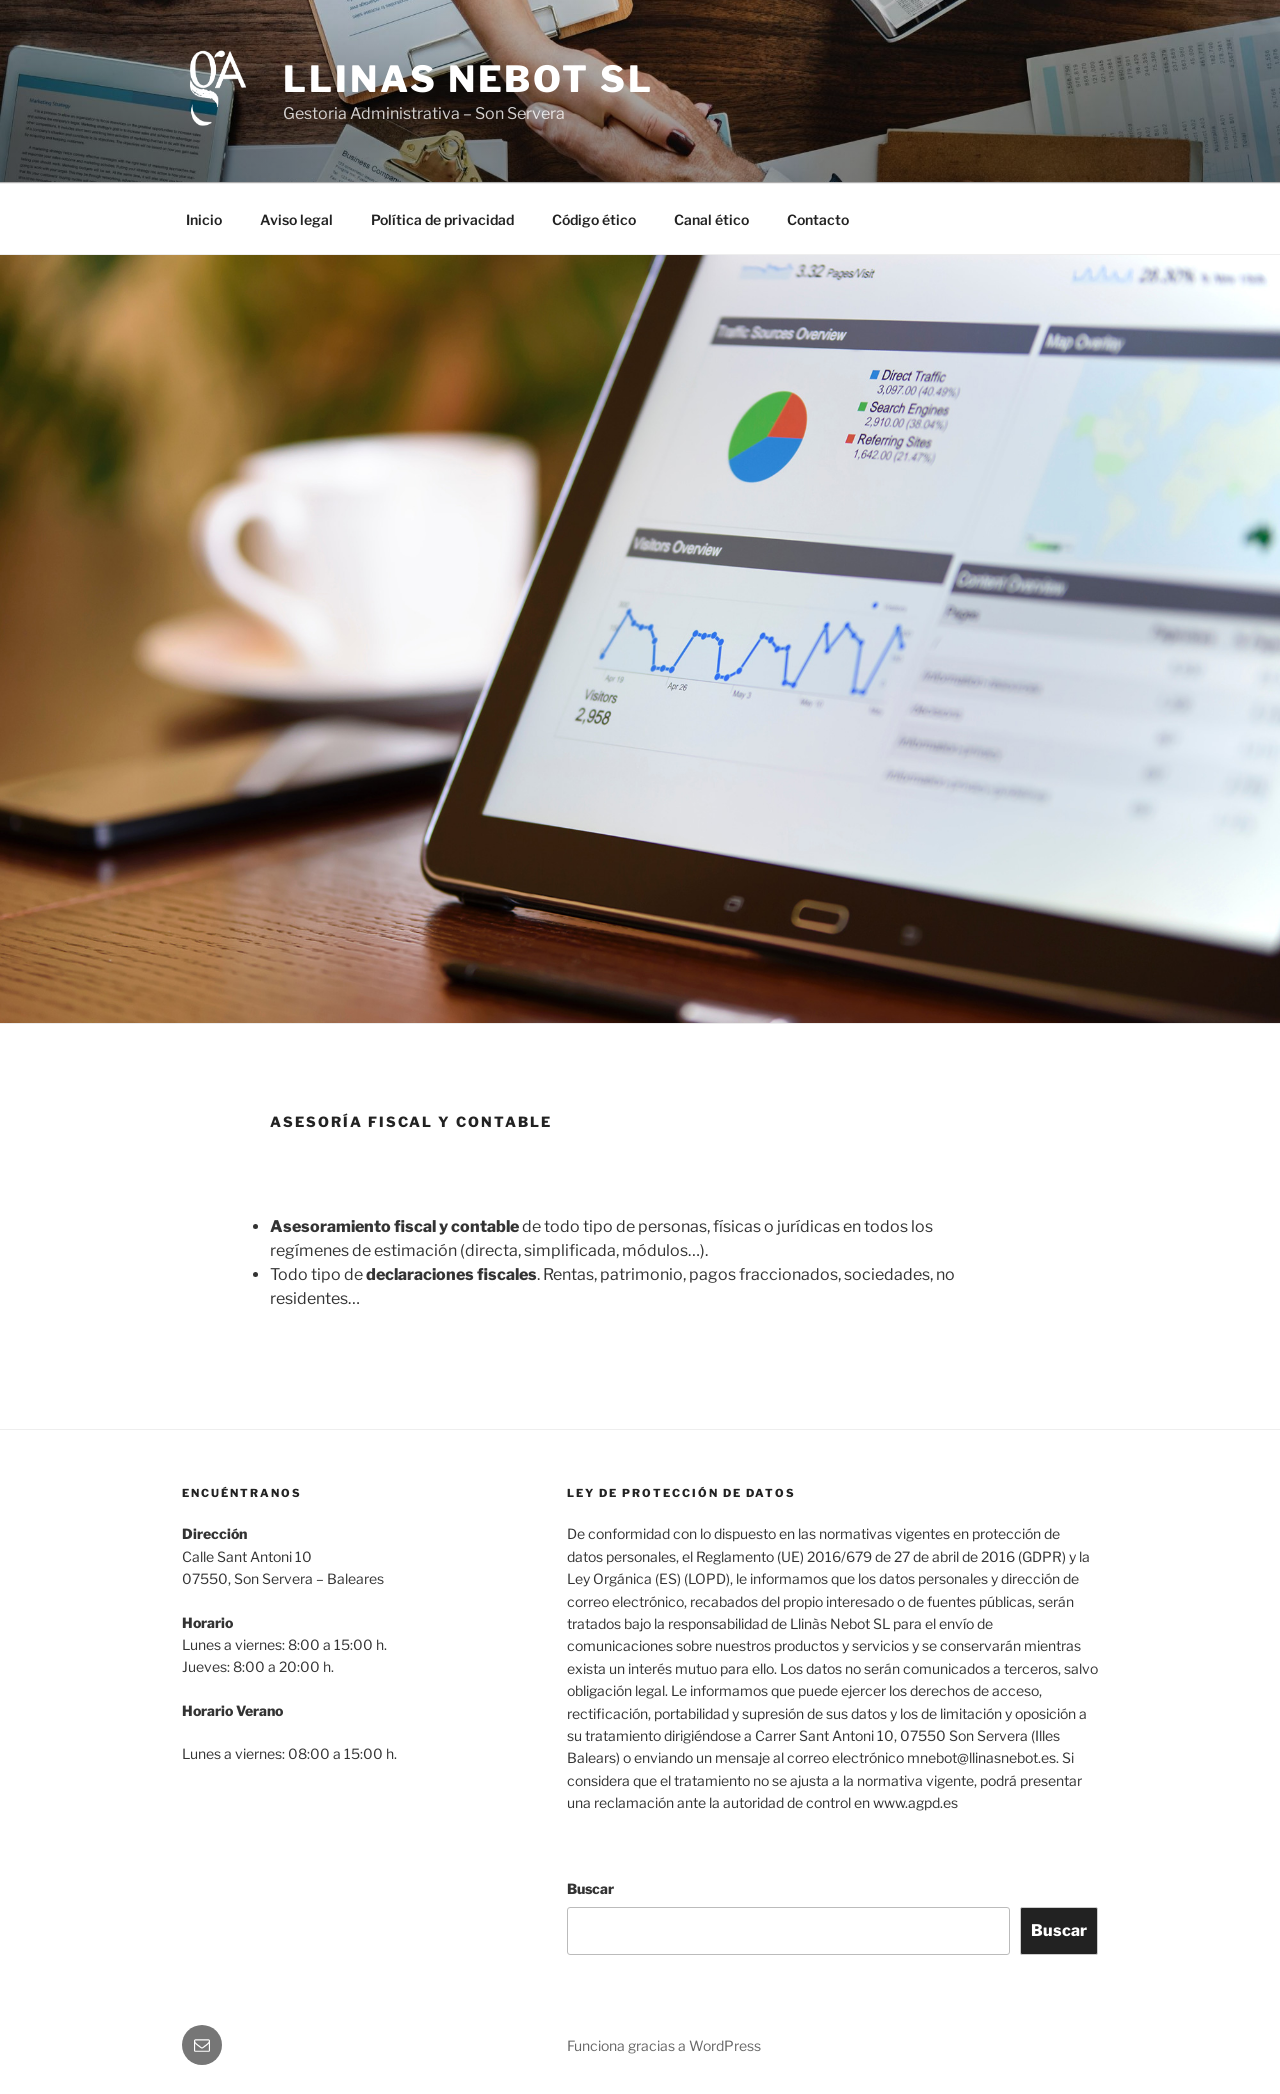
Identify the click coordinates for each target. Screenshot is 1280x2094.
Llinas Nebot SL (468, 79)
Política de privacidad (442, 219)
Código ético (594, 219)
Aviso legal (296, 219)
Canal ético (711, 219)
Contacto (818, 219)
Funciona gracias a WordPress (664, 2045)
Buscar (590, 1888)
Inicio (204, 219)
